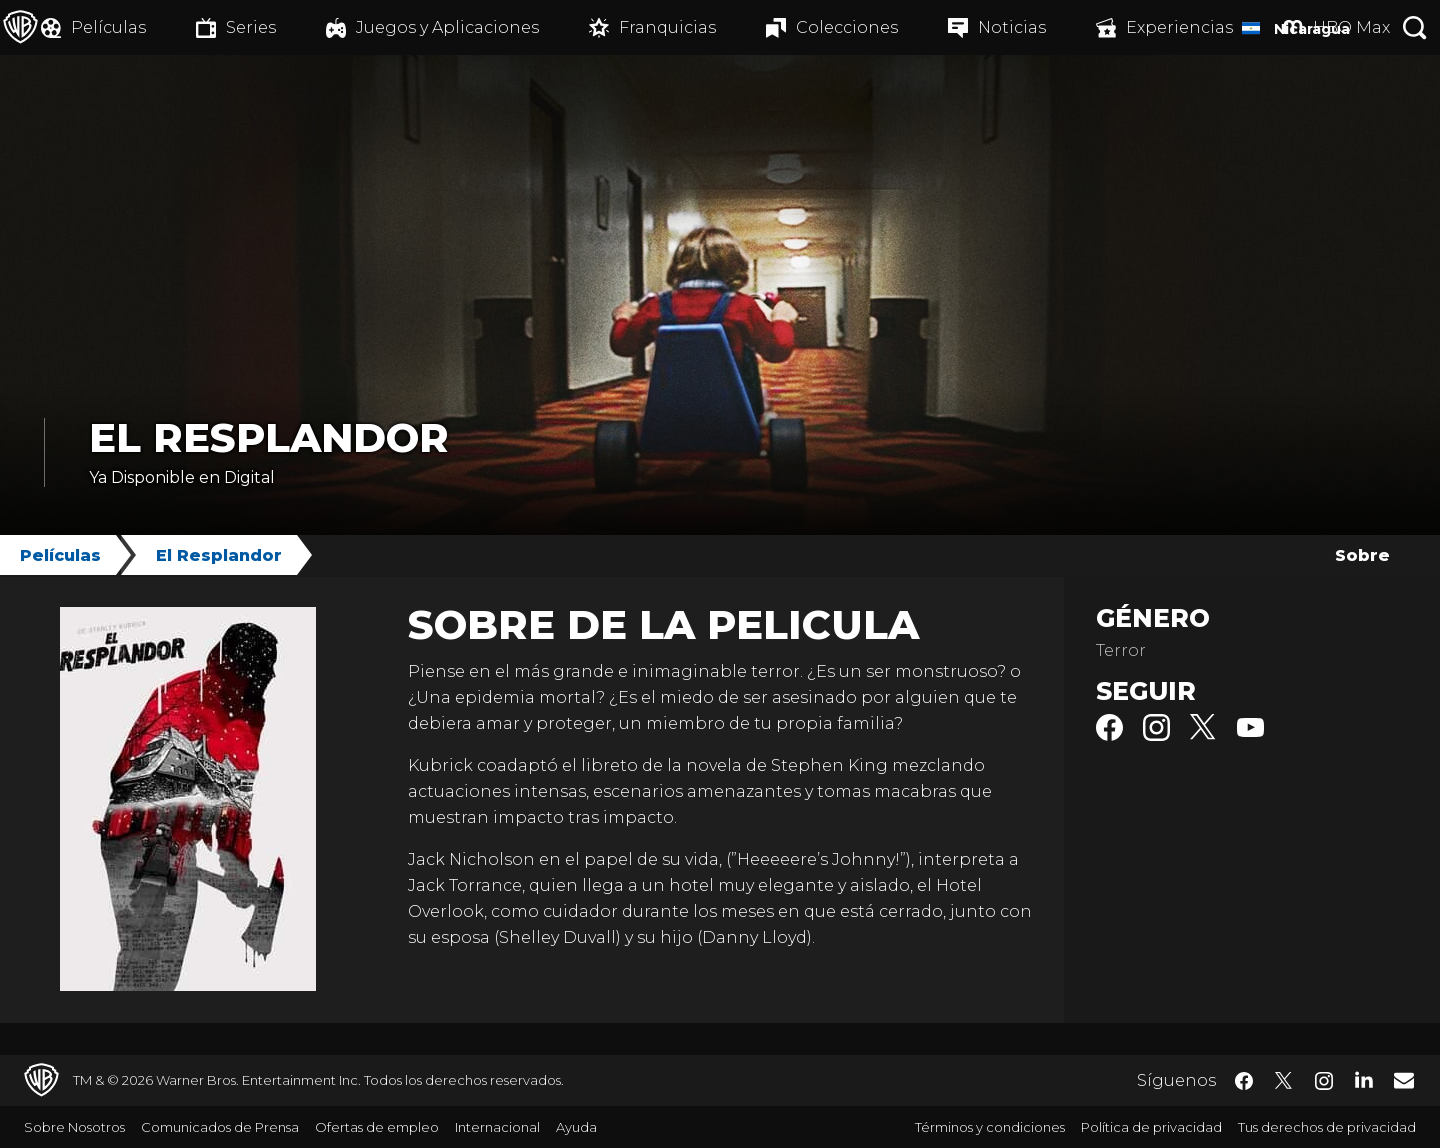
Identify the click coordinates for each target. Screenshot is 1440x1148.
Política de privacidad (1151, 1127)
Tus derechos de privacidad (1327, 1127)
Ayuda (576, 1127)
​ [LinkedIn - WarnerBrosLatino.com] (1364, 1079)
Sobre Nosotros (74, 1127)
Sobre (1362, 555)
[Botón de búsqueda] (1415, 27)
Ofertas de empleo (377, 1127)
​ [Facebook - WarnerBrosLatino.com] (1244, 1081)
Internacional (497, 1127)
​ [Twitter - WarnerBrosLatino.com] (1284, 1081)
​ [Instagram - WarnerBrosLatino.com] (1324, 1081)
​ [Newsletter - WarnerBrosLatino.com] (1404, 1080)
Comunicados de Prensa (220, 1127)
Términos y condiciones (990, 1127)
